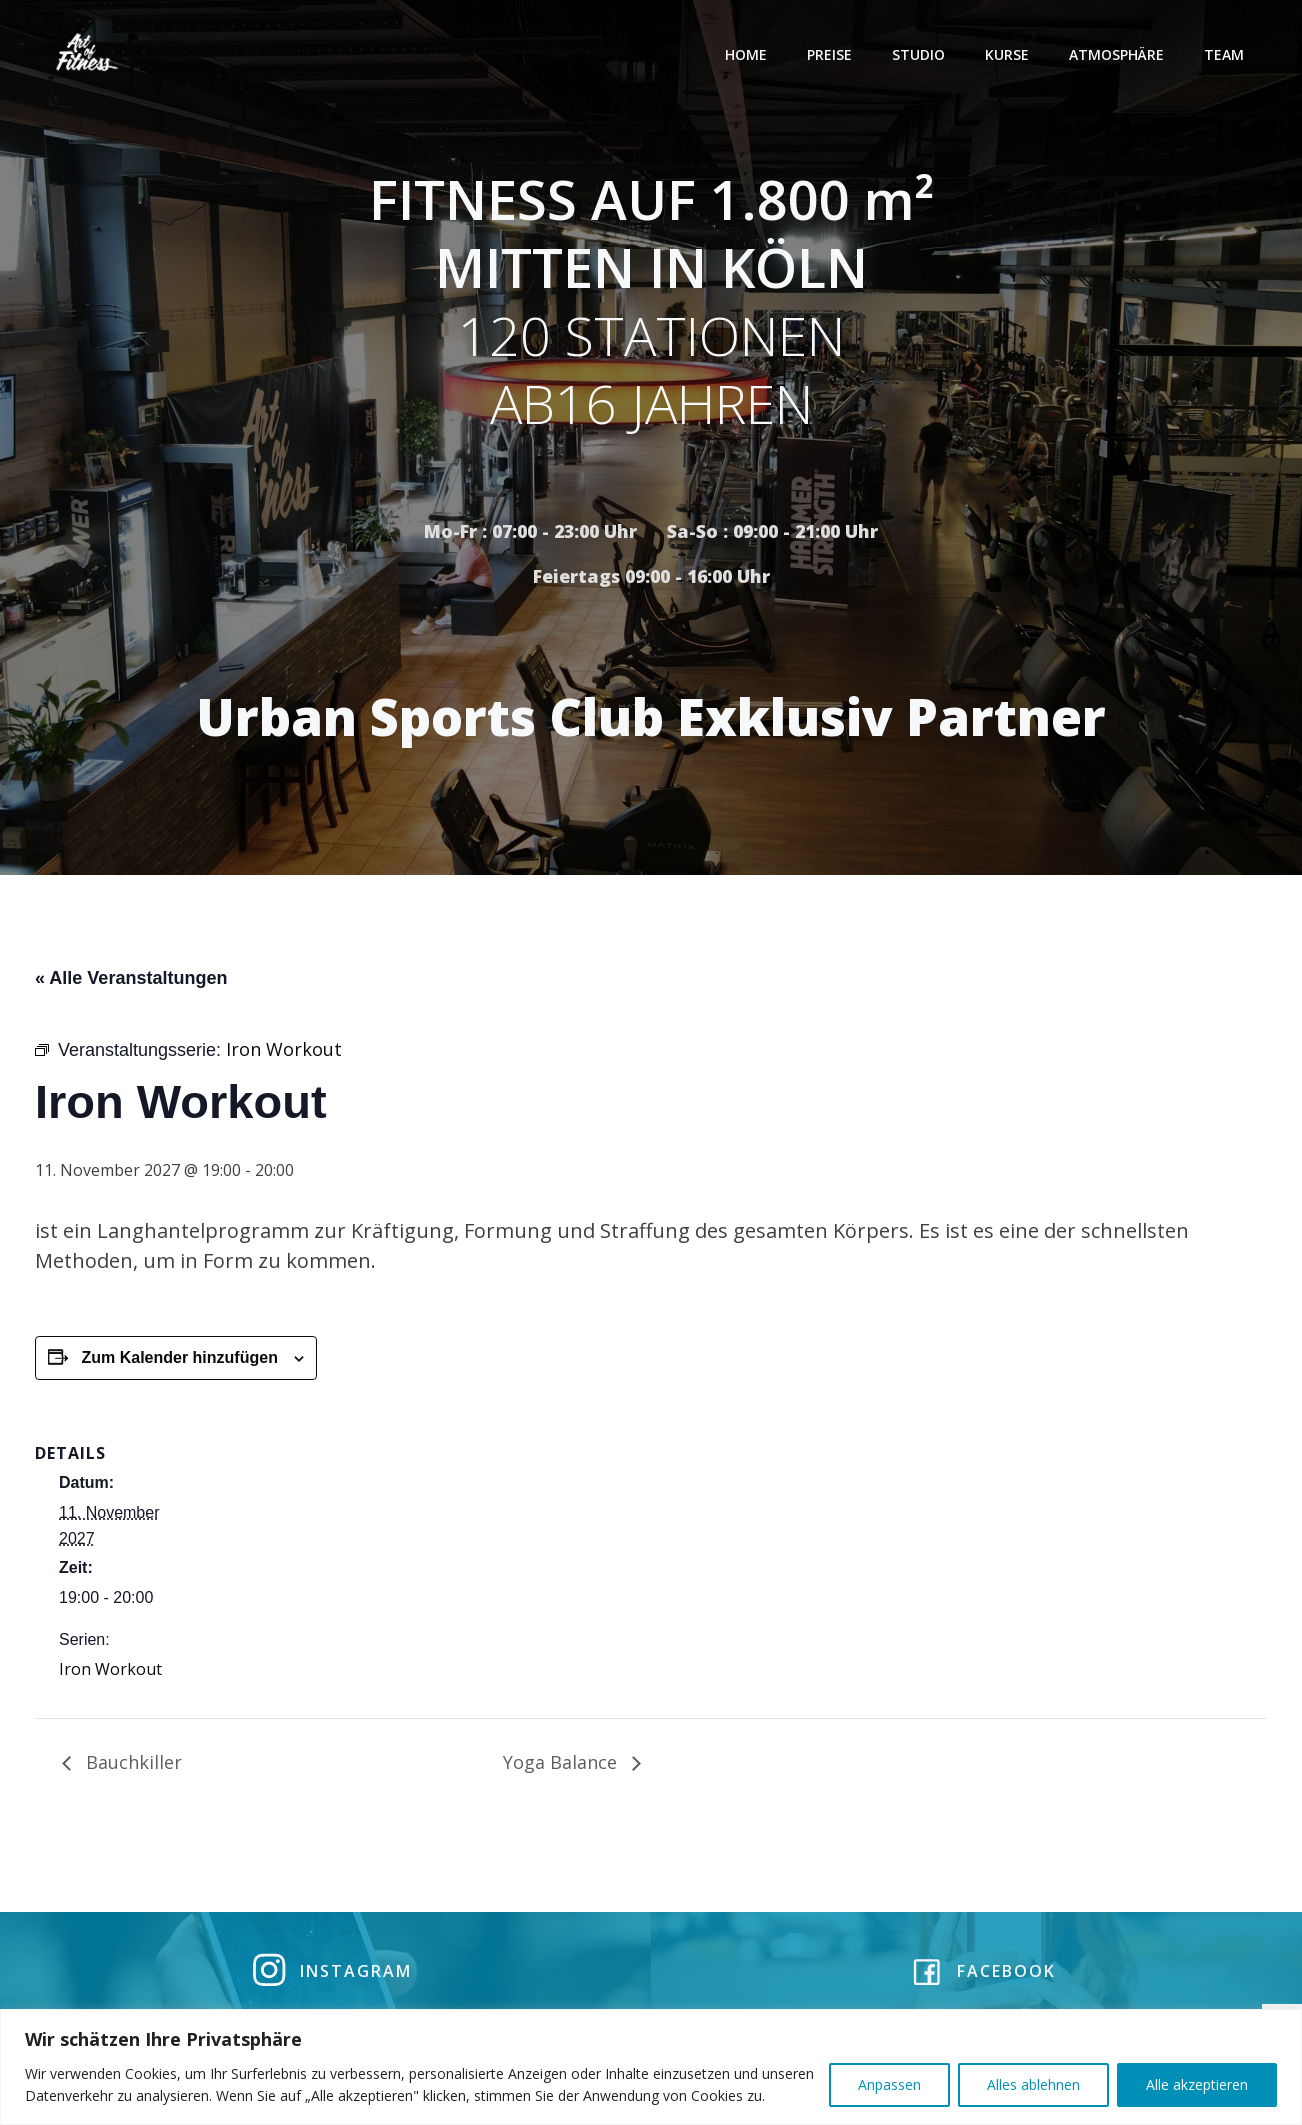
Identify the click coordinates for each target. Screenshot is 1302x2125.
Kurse (1010, 54)
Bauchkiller (131, 1768)
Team (1227, 54)
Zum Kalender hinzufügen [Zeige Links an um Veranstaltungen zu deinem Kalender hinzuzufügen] (179, 1363)
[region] (651, 2067)
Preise (832, 54)
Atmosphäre (1119, 54)
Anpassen (889, 2084)
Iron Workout (110, 1674)
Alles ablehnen (1033, 2084)
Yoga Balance (562, 1768)
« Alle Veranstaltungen (131, 984)
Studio (921, 54)
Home (749, 54)
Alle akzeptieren (1197, 2084)
